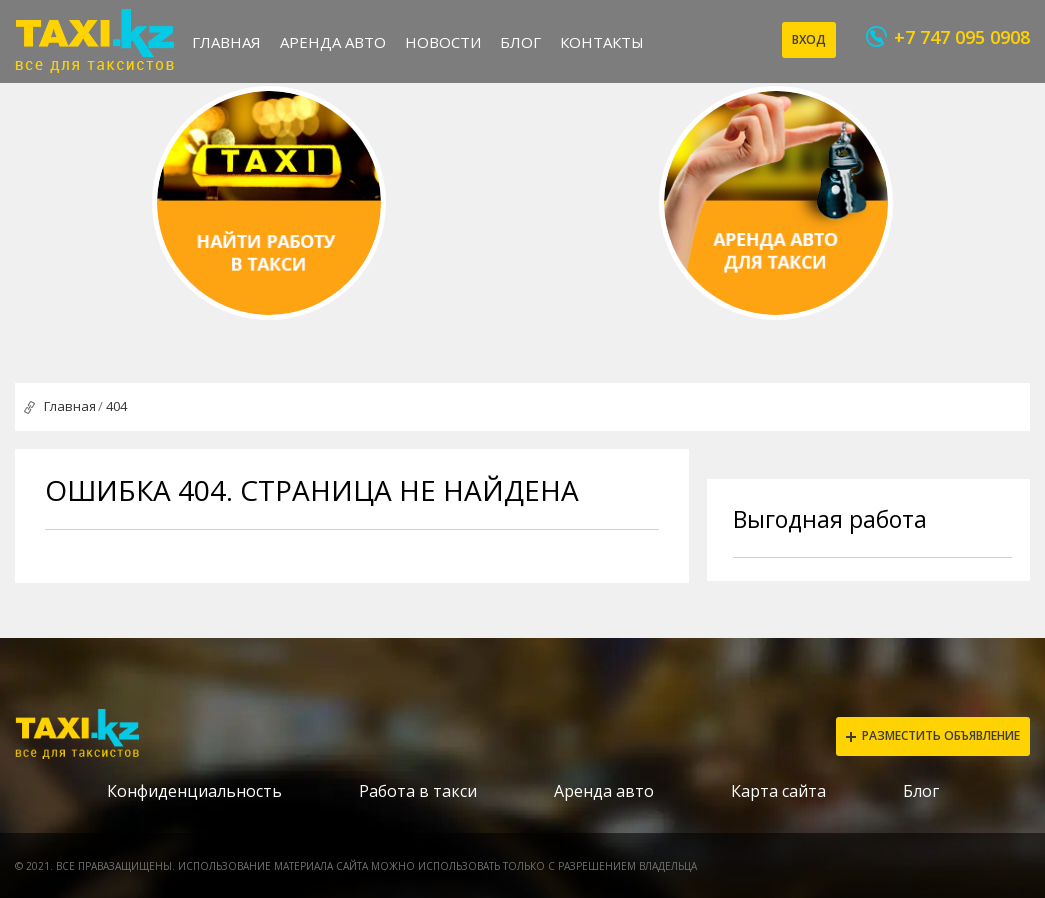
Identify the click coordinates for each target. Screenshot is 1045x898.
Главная (226, 42)
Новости (443, 42)
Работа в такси (418, 791)
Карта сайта (778, 791)
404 (116, 406)
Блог (520, 42)
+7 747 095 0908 (962, 37)
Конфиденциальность (194, 791)
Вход (809, 39)
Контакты (602, 42)
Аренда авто (333, 42)
